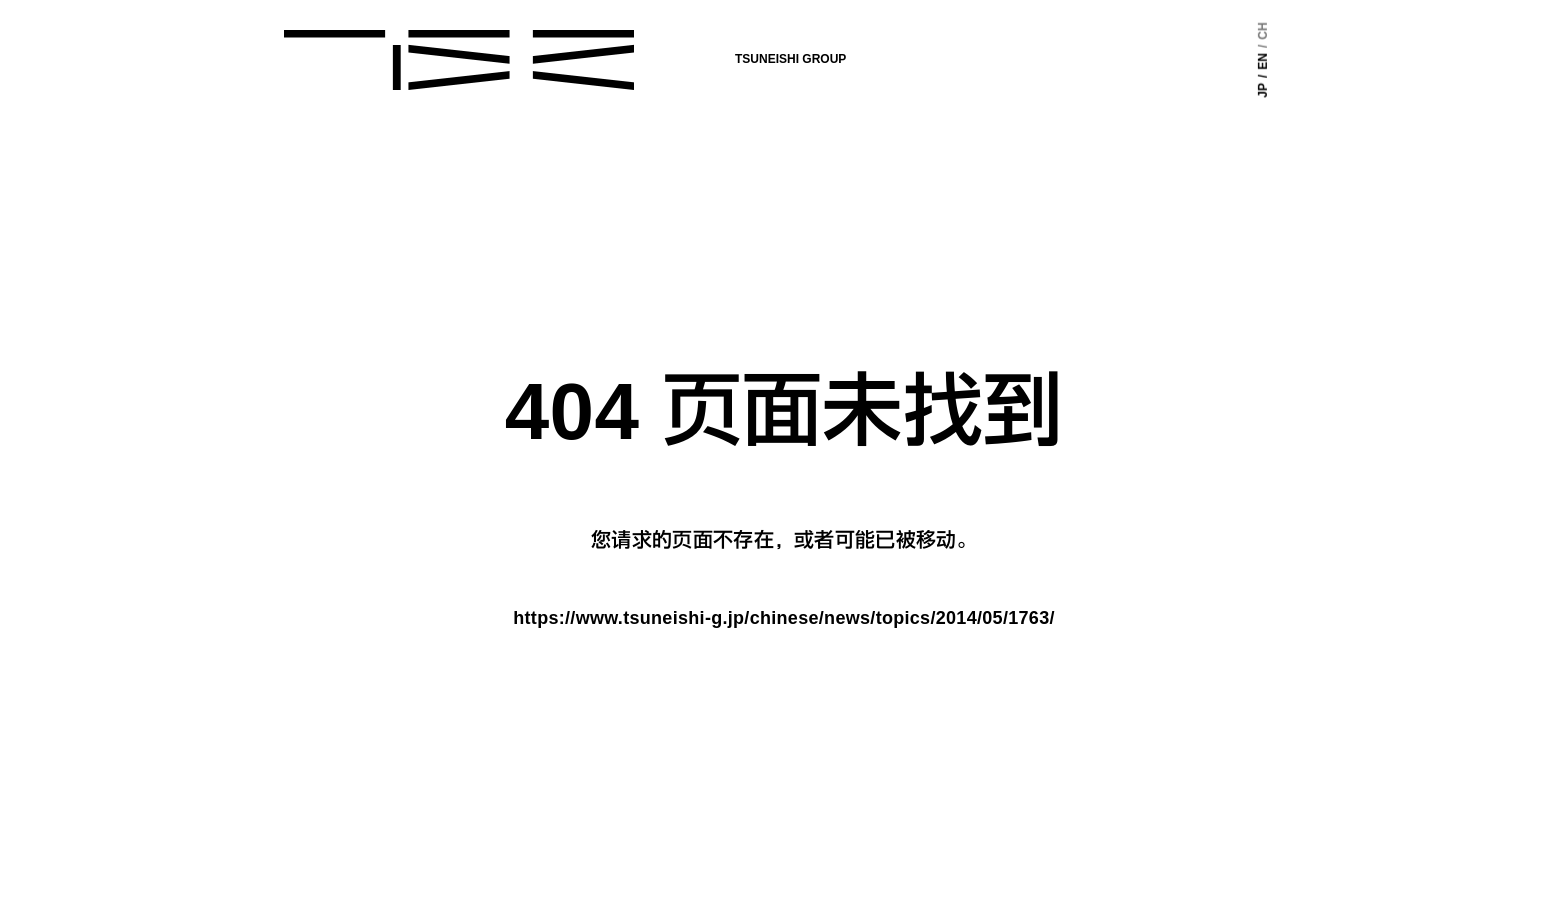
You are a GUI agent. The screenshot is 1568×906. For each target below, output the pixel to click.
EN (1263, 61)
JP (1263, 90)
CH (1263, 30)
